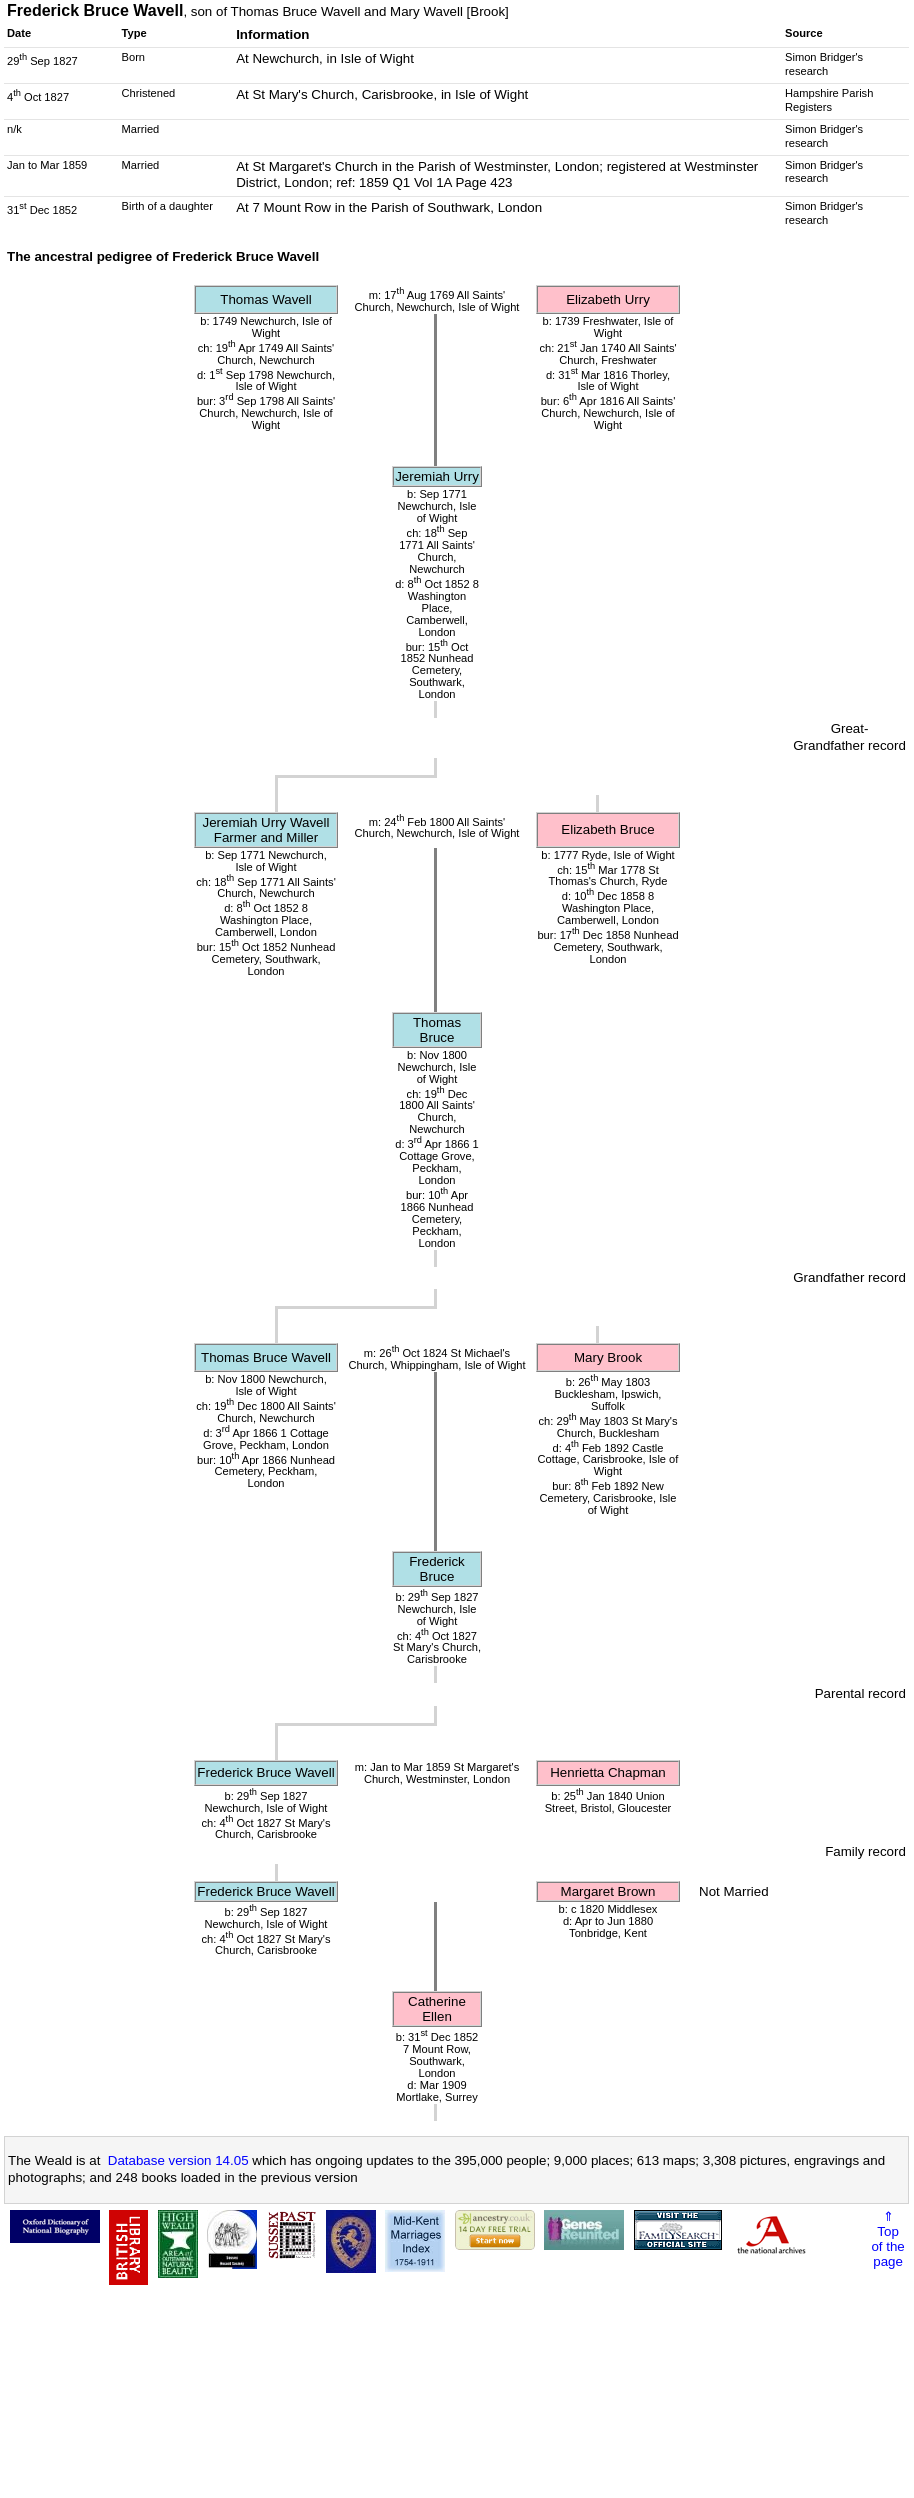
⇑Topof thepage (887, 2239)
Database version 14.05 (178, 2160)
